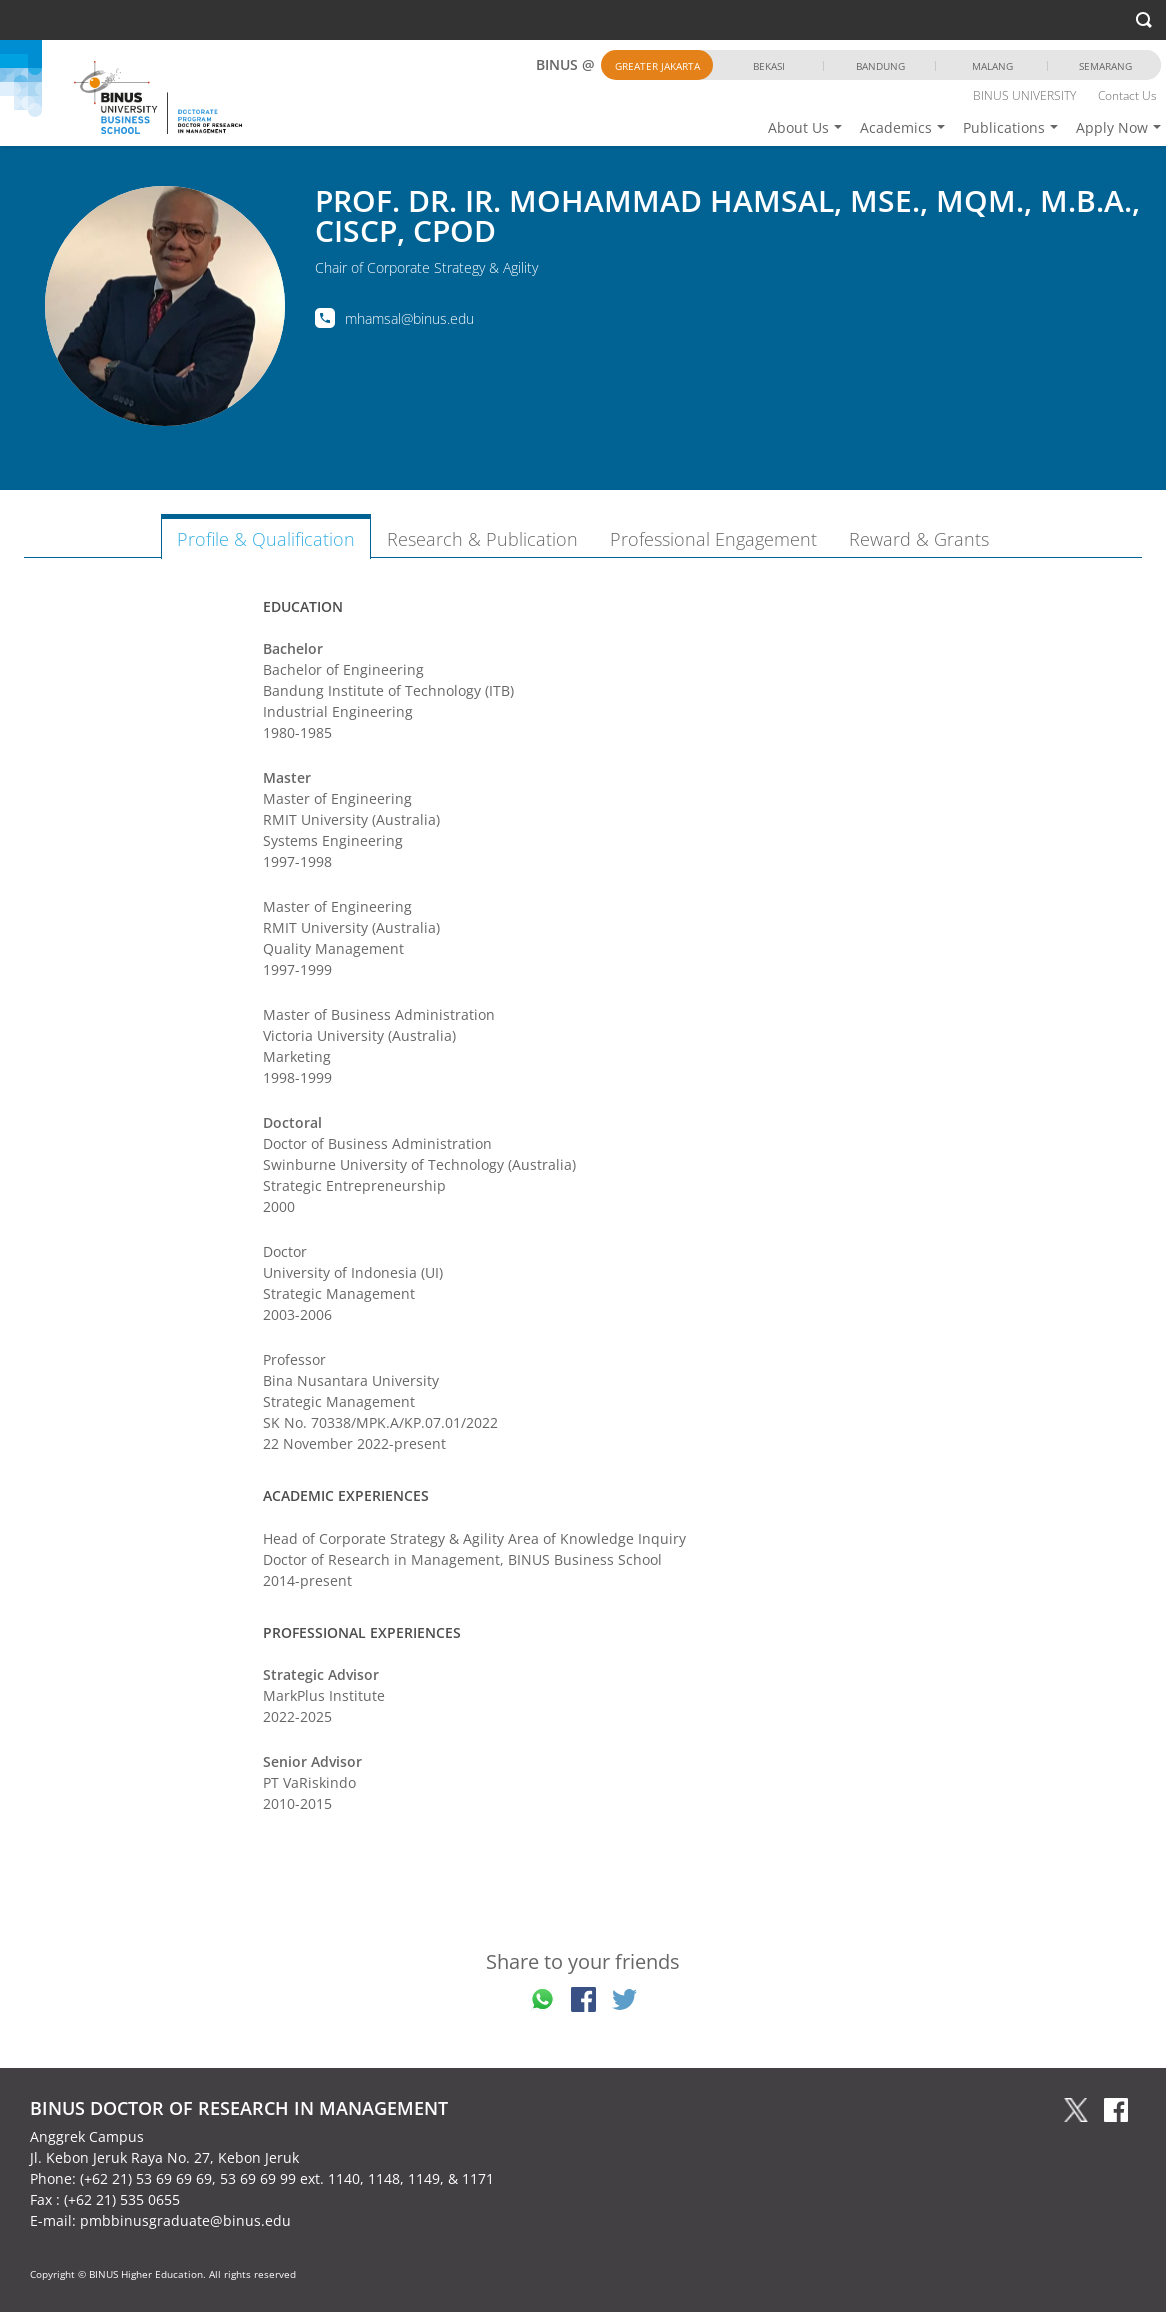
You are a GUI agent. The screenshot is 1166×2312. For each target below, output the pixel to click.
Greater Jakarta (657, 66)
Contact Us (1127, 95)
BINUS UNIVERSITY (1024, 95)
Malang (992, 66)
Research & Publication (482, 539)
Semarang (1105, 66)
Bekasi (769, 66)
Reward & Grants (919, 539)
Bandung (880, 66)
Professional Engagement (713, 539)
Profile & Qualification (266, 539)
